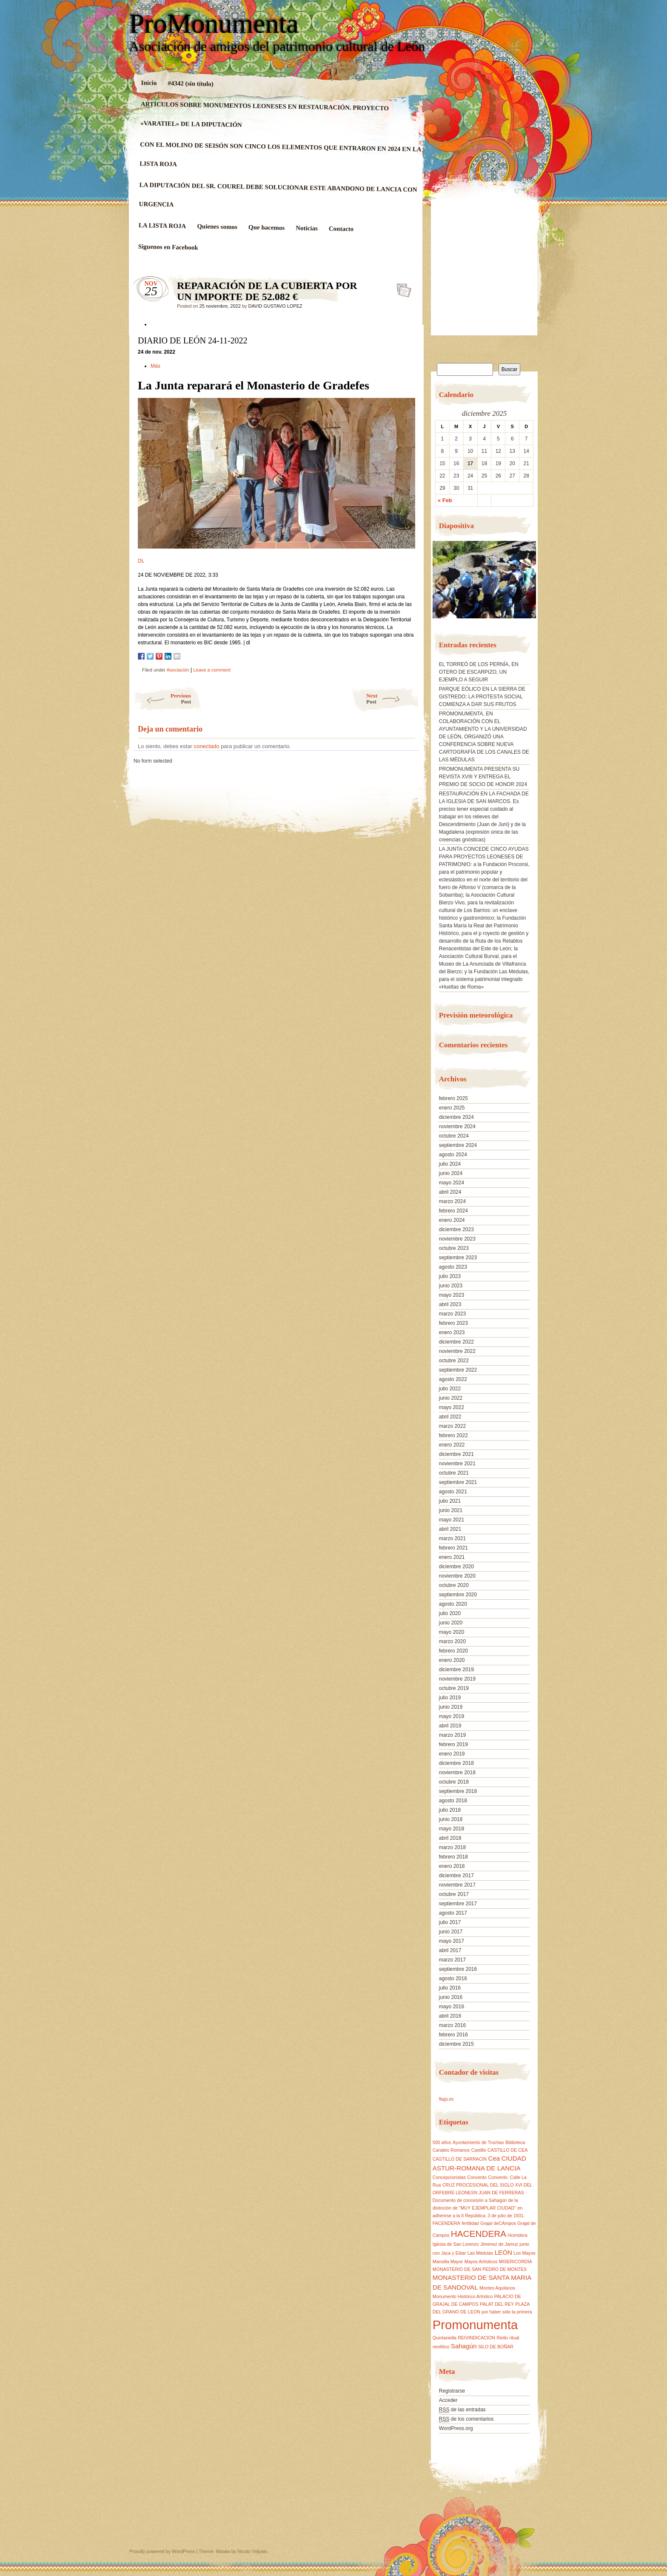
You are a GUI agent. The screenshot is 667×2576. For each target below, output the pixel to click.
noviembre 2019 (457, 1679)
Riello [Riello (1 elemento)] (502, 2337)
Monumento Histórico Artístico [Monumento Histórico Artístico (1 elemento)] (463, 2296)
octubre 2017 (454, 1894)
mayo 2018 (451, 1829)
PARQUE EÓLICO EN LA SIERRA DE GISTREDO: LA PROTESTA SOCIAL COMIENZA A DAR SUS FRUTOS (482, 696)
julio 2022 (450, 1389)
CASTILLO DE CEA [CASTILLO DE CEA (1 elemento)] (507, 2150)
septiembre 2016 (458, 1969)
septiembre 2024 (458, 1145)
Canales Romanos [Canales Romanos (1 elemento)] (451, 2150)
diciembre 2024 (456, 1117)
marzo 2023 (452, 1314)
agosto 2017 (453, 1913)
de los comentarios (466, 2419)
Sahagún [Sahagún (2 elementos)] (464, 2346)
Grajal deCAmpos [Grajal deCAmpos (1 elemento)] (498, 2223)
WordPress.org (456, 2428)
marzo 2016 (452, 2025)
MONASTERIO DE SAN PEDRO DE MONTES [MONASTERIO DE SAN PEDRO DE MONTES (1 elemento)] (480, 2269)
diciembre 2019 (456, 1670)
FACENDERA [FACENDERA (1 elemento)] (446, 2223)
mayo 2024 (451, 1183)
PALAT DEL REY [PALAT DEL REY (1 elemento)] (497, 2304)
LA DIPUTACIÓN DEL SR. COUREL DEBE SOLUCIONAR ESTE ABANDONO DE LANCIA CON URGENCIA (278, 194)
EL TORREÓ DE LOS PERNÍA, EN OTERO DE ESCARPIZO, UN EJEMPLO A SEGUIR (479, 672)
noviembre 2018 (457, 1772)
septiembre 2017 (458, 1904)
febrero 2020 (453, 1651)
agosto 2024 (453, 1155)
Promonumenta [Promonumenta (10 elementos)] (475, 2325)
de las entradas (462, 2410)
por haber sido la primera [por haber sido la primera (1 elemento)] (507, 2311)
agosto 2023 (453, 1267)
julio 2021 (450, 1501)
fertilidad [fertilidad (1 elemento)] (470, 2223)
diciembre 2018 (456, 1763)
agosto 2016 (453, 1978)
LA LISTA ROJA (162, 225)
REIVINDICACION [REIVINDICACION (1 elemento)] (476, 2337)
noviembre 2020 (457, 1576)
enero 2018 (452, 1866)
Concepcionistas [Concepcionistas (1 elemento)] (449, 2177)
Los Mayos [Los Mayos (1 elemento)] (524, 2253)
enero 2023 (452, 1332)
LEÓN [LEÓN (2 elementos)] (503, 2252)
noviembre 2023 (457, 1239)
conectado (206, 746)
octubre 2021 (454, 1473)
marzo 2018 (452, 1847)
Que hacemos (266, 227)
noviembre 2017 (457, 1885)
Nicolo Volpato (252, 2551)
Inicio (149, 82)
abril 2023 (450, 1304)
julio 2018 (450, 1810)
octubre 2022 (454, 1361)
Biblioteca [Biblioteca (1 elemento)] (515, 2142)
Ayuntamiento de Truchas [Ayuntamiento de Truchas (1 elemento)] (478, 2142)
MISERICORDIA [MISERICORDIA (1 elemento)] (515, 2261)
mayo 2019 (451, 1716)
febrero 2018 (453, 1857)
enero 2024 (452, 1220)
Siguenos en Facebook (168, 247)
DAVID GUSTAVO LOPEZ (275, 306)
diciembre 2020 (456, 1567)
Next (392, 698)
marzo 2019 (452, 1735)
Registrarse (452, 2391)
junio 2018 (450, 1819)
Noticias (307, 228)
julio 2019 (450, 1698)
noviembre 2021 (457, 1464)
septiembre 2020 (458, 1595)
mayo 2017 (451, 1941)
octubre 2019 (454, 1688)
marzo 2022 (452, 1426)
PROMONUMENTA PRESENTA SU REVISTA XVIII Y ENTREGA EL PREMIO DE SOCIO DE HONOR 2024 (483, 776)
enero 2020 (452, 1660)
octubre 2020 (454, 1585)
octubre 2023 (454, 1248)
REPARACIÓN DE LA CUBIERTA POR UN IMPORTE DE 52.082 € (401, 287)
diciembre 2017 (456, 1875)
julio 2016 (450, 1988)
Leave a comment (212, 669)
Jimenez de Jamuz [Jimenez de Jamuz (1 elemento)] (499, 2244)
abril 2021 (450, 1529)
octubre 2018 (454, 1782)
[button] (439, 583)
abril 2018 (450, 1838)
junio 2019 (450, 1707)
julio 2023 (450, 1276)
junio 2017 (450, 1932)
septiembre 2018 (458, 1791)
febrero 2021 (453, 1548)
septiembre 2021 (458, 1482)
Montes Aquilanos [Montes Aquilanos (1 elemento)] (497, 2287)
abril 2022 (450, 1417)
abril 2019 (450, 1726)
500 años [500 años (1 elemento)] (442, 2142)
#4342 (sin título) (191, 83)
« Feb (445, 500)
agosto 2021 (453, 1492)
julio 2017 (450, 1922)
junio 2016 (450, 1997)
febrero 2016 (453, 2035)
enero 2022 (452, 1445)
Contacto (341, 228)
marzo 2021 (452, 1538)
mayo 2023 (451, 1295)
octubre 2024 (454, 1136)
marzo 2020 (452, 1641)
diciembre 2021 (456, 1454)
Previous (162, 698)
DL (141, 561)
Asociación (177, 669)
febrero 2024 (453, 1211)
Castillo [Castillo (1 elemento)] (478, 2150)
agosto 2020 (453, 1604)
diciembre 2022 (456, 1342)
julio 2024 (450, 1164)
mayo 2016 (451, 2007)
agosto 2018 (453, 1801)
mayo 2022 (451, 1407)
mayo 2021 (451, 1520)
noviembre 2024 (457, 1126)
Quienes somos (217, 227)
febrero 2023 (453, 1323)
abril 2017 (450, 1950)
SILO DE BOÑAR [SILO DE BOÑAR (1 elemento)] (495, 2346)
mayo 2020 (451, 1632)
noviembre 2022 (457, 1351)
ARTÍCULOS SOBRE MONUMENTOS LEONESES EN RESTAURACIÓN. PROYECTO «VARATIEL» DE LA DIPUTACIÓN (264, 114)
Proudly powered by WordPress (162, 2551)
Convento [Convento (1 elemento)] (477, 2177)
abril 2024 (450, 1192)
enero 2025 (452, 1108)
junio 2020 (450, 1623)
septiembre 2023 (458, 1258)
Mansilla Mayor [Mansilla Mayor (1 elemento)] (448, 2261)
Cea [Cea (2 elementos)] (494, 2158)
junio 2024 (450, 1173)
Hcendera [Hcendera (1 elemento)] (517, 2235)
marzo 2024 (452, 1201)
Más (156, 366)
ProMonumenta (214, 24)
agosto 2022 (453, 1379)
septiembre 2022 (458, 1370)
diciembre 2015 (456, 2044)
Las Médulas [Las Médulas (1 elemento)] (480, 2253)
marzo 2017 (452, 1960)
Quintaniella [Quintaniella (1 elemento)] (444, 2337)
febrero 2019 (453, 1744)
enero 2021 (452, 1557)
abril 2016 (450, 2016)
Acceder (448, 2400)
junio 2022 (450, 1398)
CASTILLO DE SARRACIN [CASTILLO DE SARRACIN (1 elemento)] (460, 2158)
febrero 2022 (453, 1435)
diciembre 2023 (456, 1229)
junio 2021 (450, 1510)
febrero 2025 (453, 1098)
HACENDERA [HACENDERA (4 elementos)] (478, 2234)
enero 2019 (452, 1754)
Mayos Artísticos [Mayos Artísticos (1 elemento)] (481, 2261)
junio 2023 (450, 1286)
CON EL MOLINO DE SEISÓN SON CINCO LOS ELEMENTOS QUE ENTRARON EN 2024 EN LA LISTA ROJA (280, 154)
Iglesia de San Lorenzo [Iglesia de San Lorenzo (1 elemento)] (456, 2244)
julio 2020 (450, 1613)
